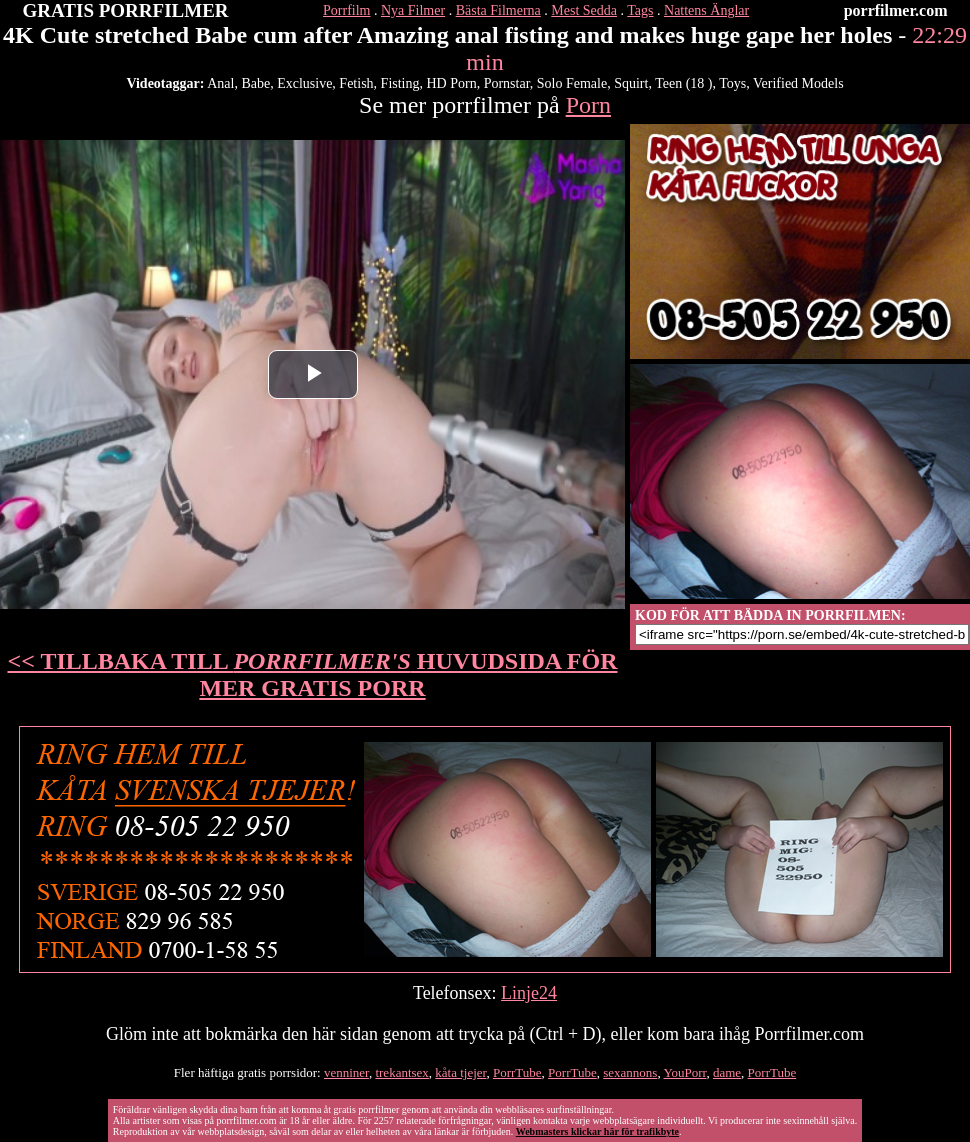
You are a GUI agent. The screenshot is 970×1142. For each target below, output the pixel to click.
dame (727, 1072)
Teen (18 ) (683, 83)
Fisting (400, 83)
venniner (346, 1072)
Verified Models (798, 83)
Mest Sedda (584, 10)
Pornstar (507, 83)
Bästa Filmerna (498, 10)
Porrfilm (346, 10)
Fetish (356, 83)
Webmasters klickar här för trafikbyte (597, 1131)
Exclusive (304, 83)
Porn (588, 105)
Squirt (631, 83)
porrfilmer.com (896, 10)
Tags (640, 10)
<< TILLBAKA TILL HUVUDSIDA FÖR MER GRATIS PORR (313, 674)
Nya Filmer (413, 10)
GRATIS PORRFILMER (126, 10)
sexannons (630, 1072)
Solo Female (572, 83)
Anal (220, 83)
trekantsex (401, 1072)
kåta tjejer (460, 1072)
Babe (255, 83)
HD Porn (452, 83)
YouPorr (684, 1072)
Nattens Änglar (706, 10)
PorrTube (517, 1072)
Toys (732, 83)
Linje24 (529, 993)
